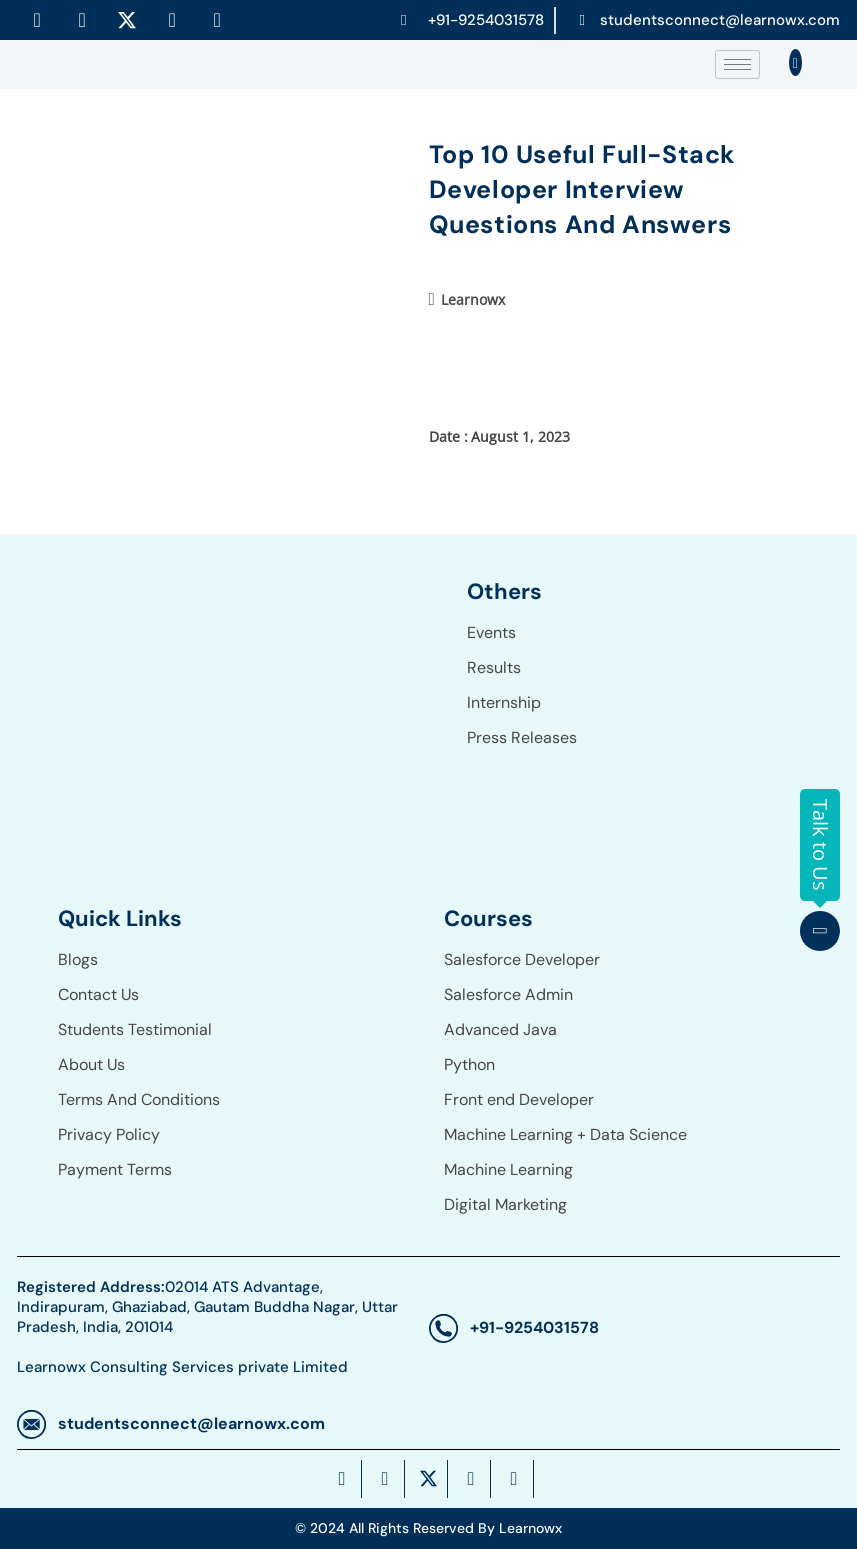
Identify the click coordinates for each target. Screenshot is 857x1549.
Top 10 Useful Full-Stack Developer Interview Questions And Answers (582, 189)
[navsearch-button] (795, 63)
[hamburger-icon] (737, 64)
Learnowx (473, 299)
